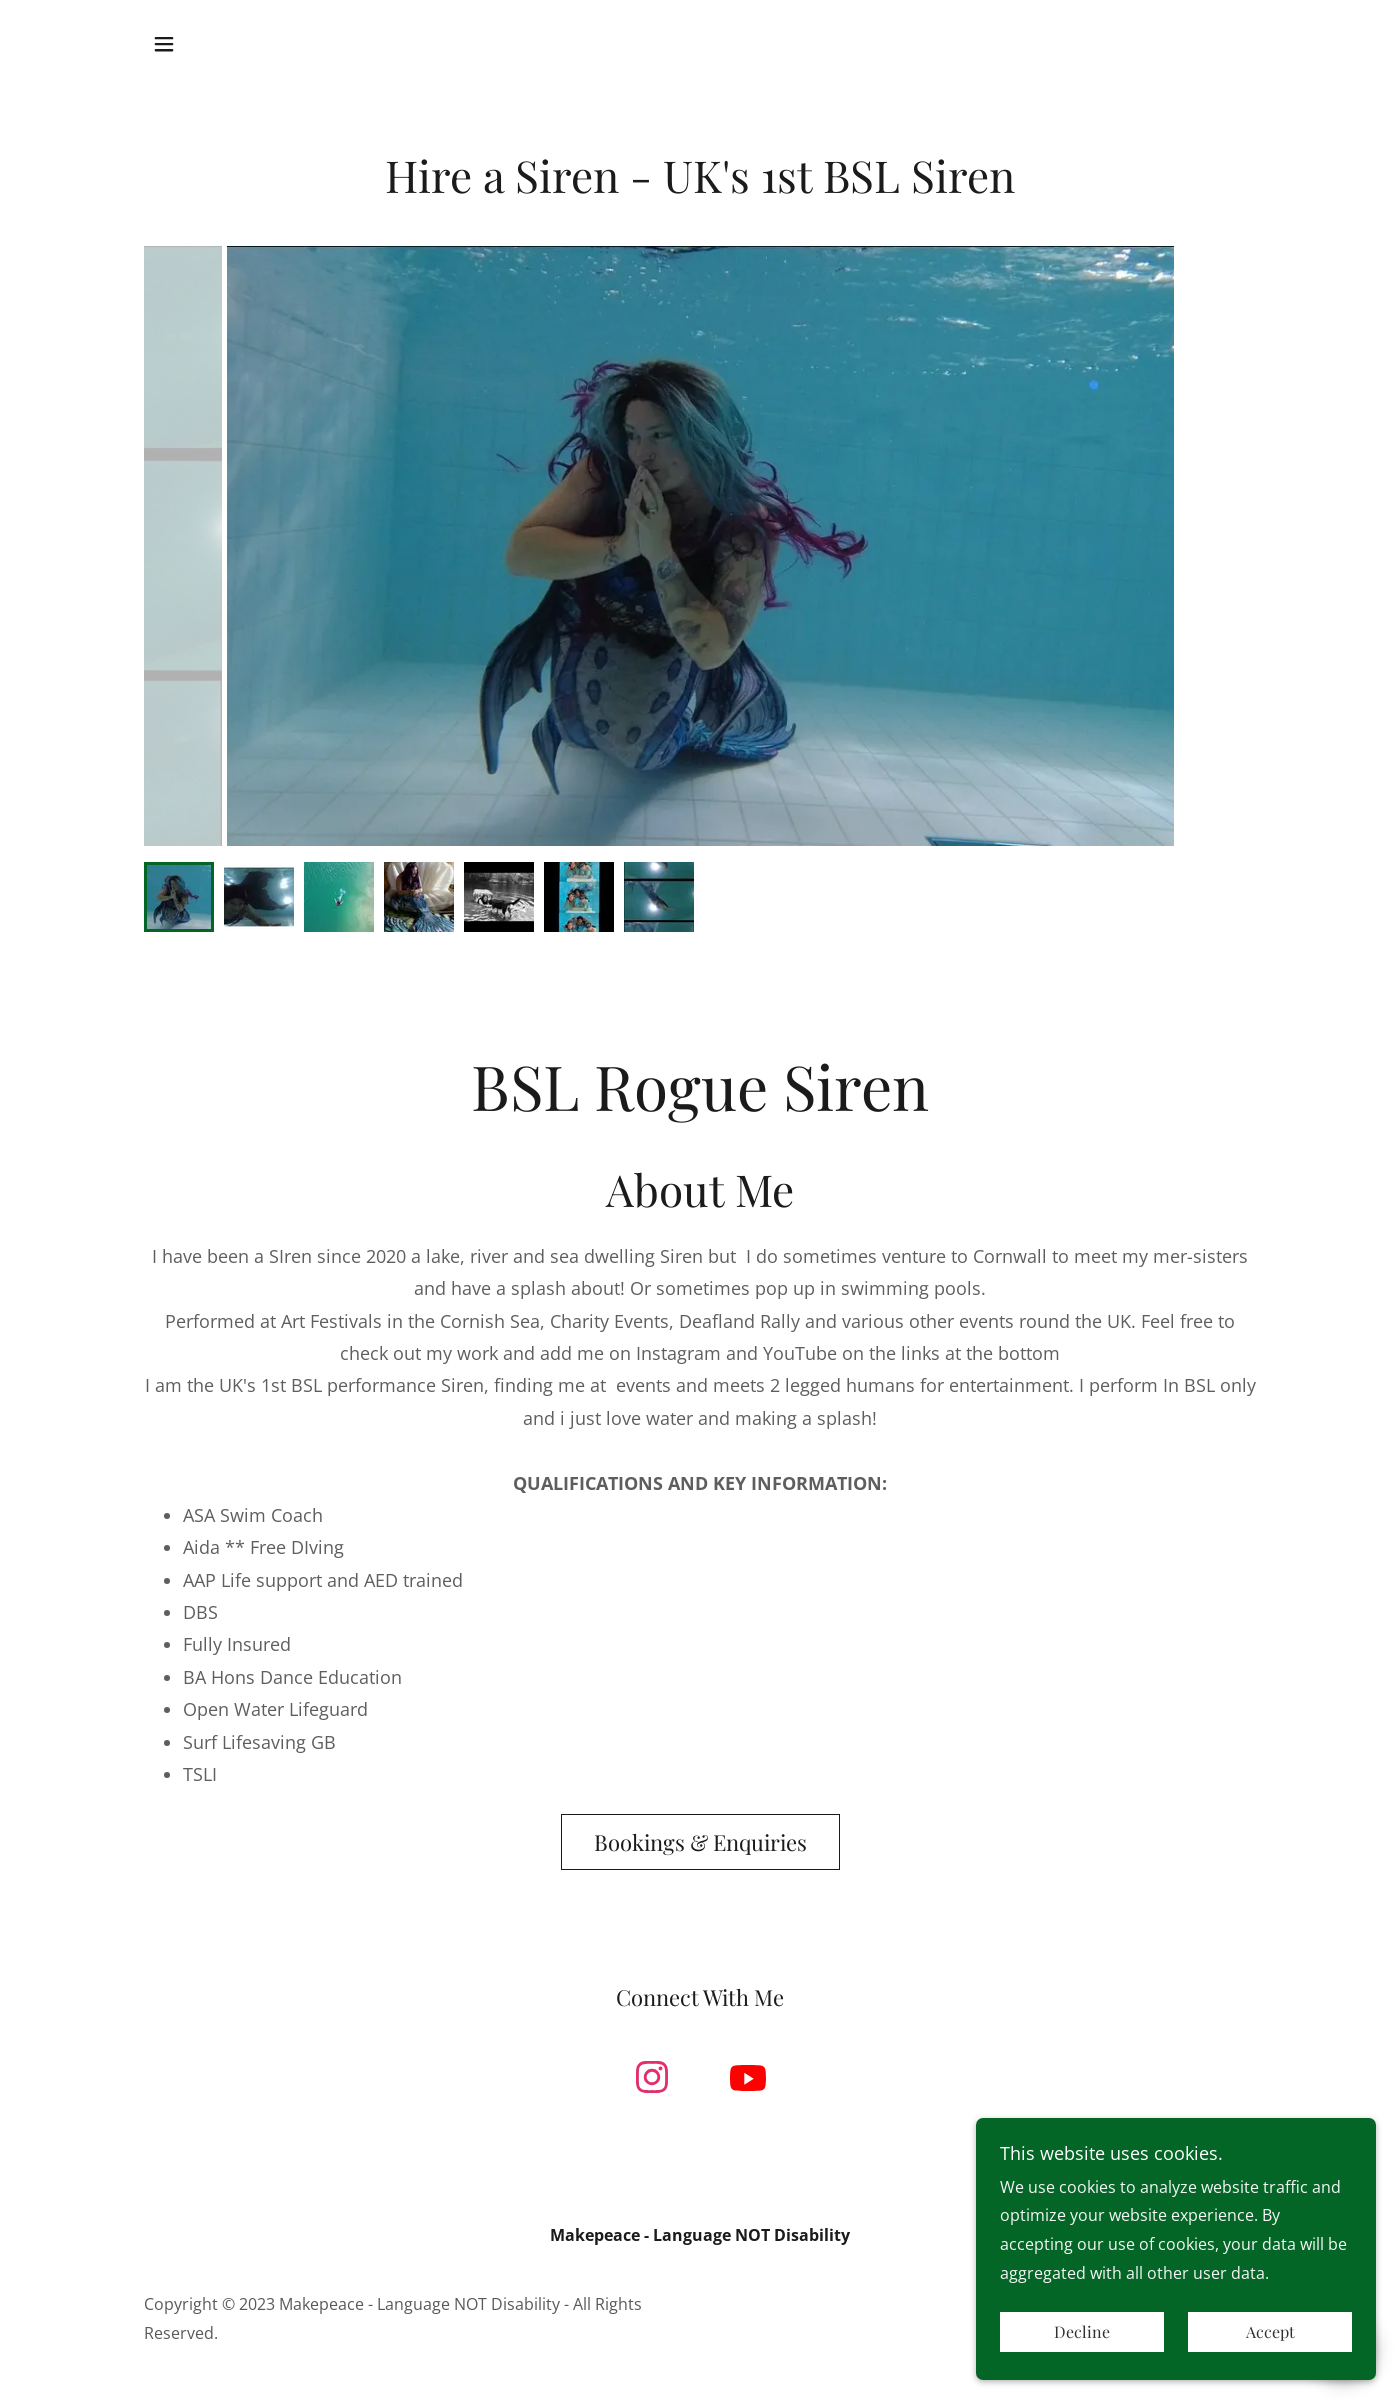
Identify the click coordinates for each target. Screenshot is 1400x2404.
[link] (652, 2081)
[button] (164, 44)
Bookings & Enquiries (700, 1842)
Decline (1082, 2332)
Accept (1270, 2332)
